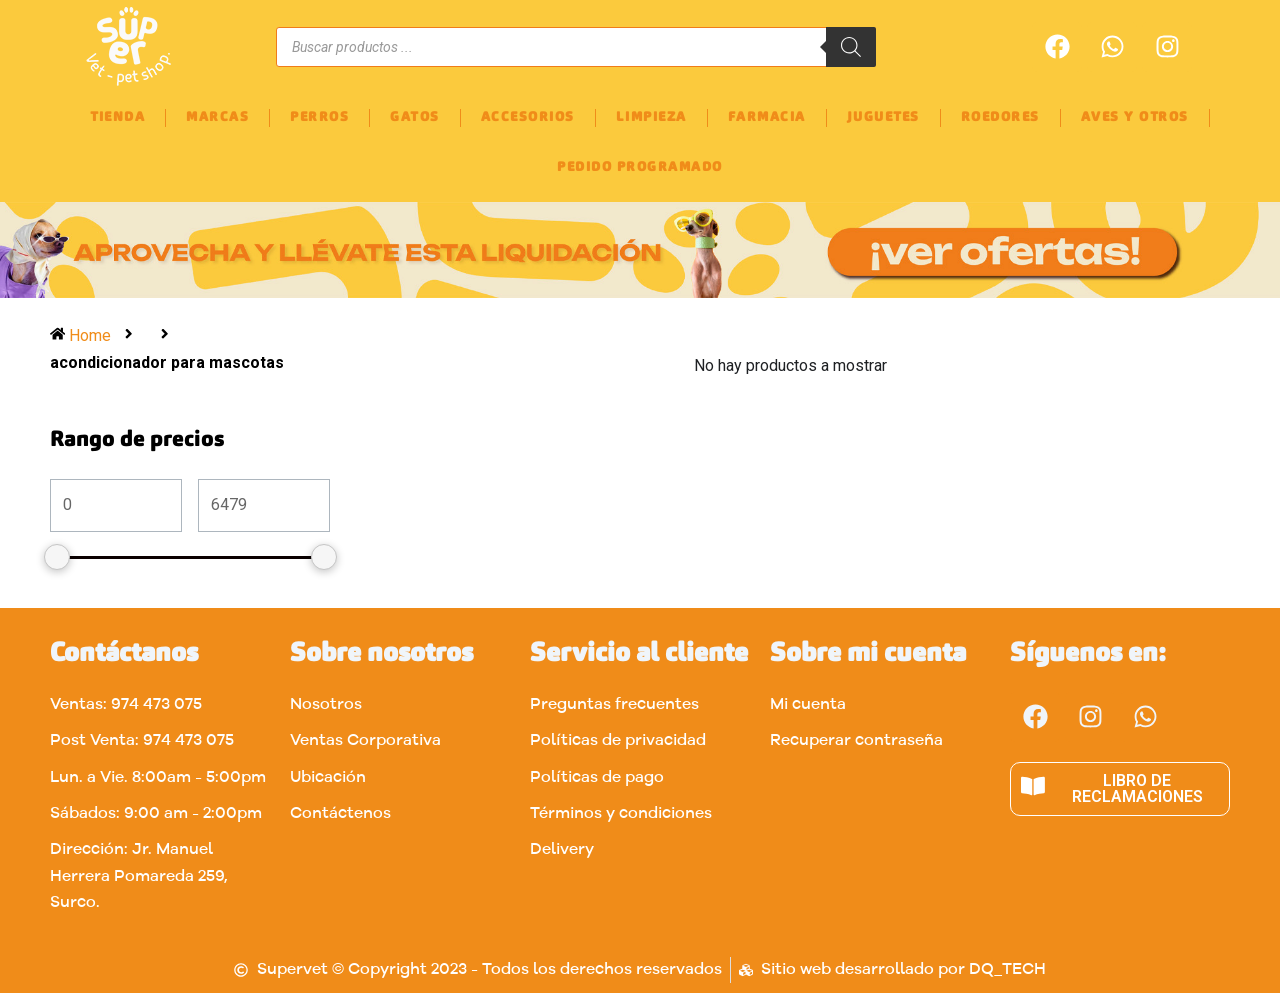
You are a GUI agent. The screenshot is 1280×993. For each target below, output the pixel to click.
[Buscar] (851, 47)
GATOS (415, 117)
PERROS (319, 117)
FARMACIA (767, 117)
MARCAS (217, 117)
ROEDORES (1000, 117)
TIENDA (117, 117)
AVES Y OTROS (1135, 117)
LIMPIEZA (651, 117)
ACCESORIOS (528, 117)
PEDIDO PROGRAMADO (640, 167)
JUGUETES (883, 117)
